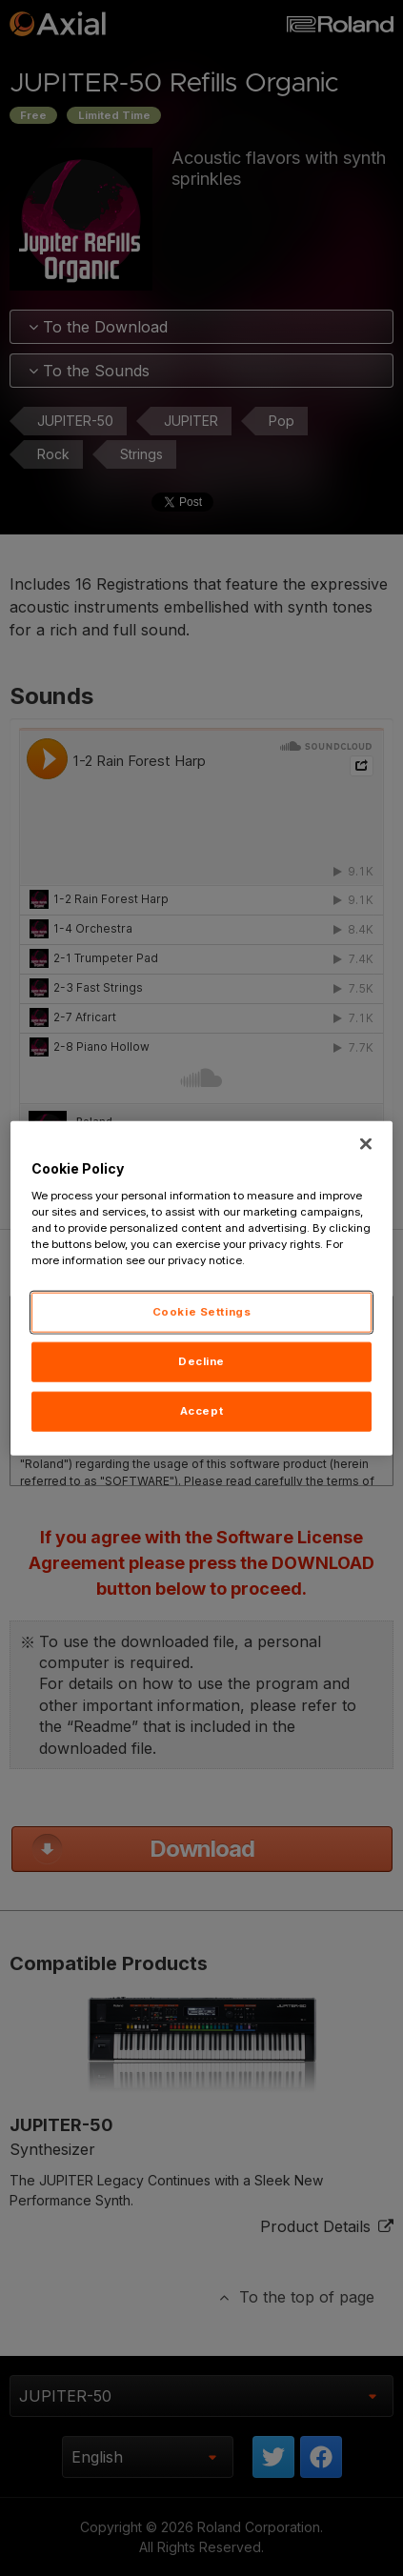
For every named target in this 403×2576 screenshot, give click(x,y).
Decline (201, 1360)
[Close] (366, 1144)
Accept (201, 1410)
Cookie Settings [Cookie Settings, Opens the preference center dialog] (202, 1311)
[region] (201, 1288)
